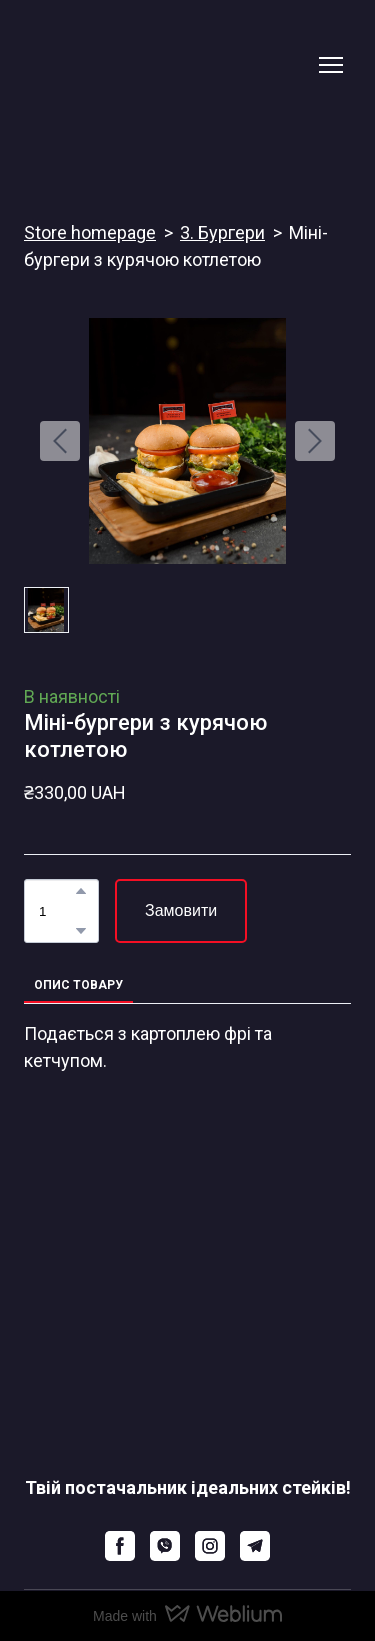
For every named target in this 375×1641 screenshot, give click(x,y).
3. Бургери (222, 232)
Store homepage (90, 232)
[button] (81, 891)
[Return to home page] (167, 64)
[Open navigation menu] (331, 65)
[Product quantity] (56, 911)
